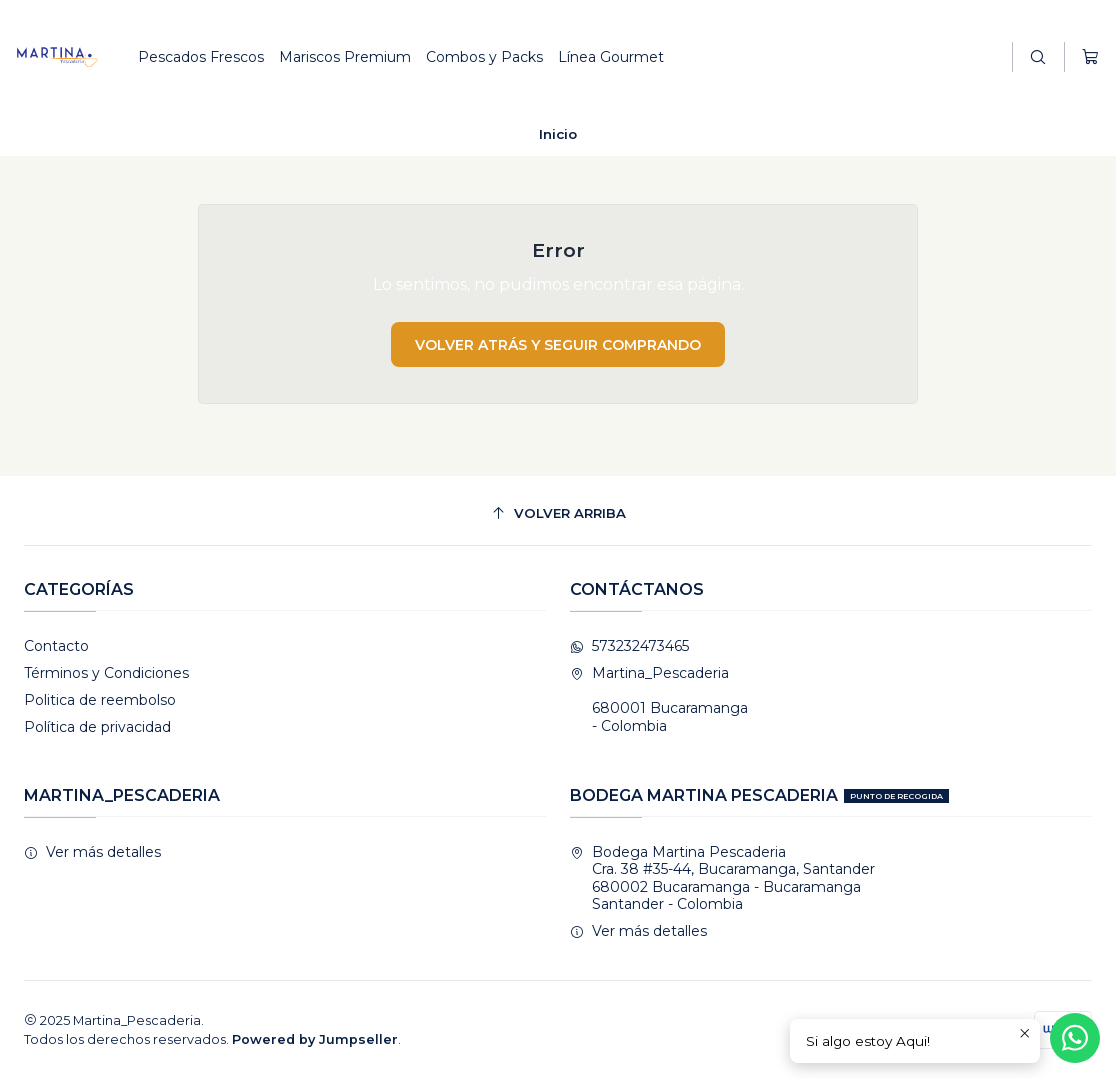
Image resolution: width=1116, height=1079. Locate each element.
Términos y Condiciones (106, 673)
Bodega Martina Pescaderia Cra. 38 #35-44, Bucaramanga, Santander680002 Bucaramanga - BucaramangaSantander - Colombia (722, 878)
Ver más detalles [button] (92, 852)
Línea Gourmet (611, 57)
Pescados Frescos (201, 57)
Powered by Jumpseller (315, 1039)
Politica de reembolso (100, 700)
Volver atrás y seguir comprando (558, 345)
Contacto (56, 646)
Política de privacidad (97, 727)
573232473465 (629, 646)
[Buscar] (1038, 57)
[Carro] (1090, 57)
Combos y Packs (484, 57)
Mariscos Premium (345, 57)
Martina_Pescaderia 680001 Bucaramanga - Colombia (659, 699)
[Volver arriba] (558, 513)
